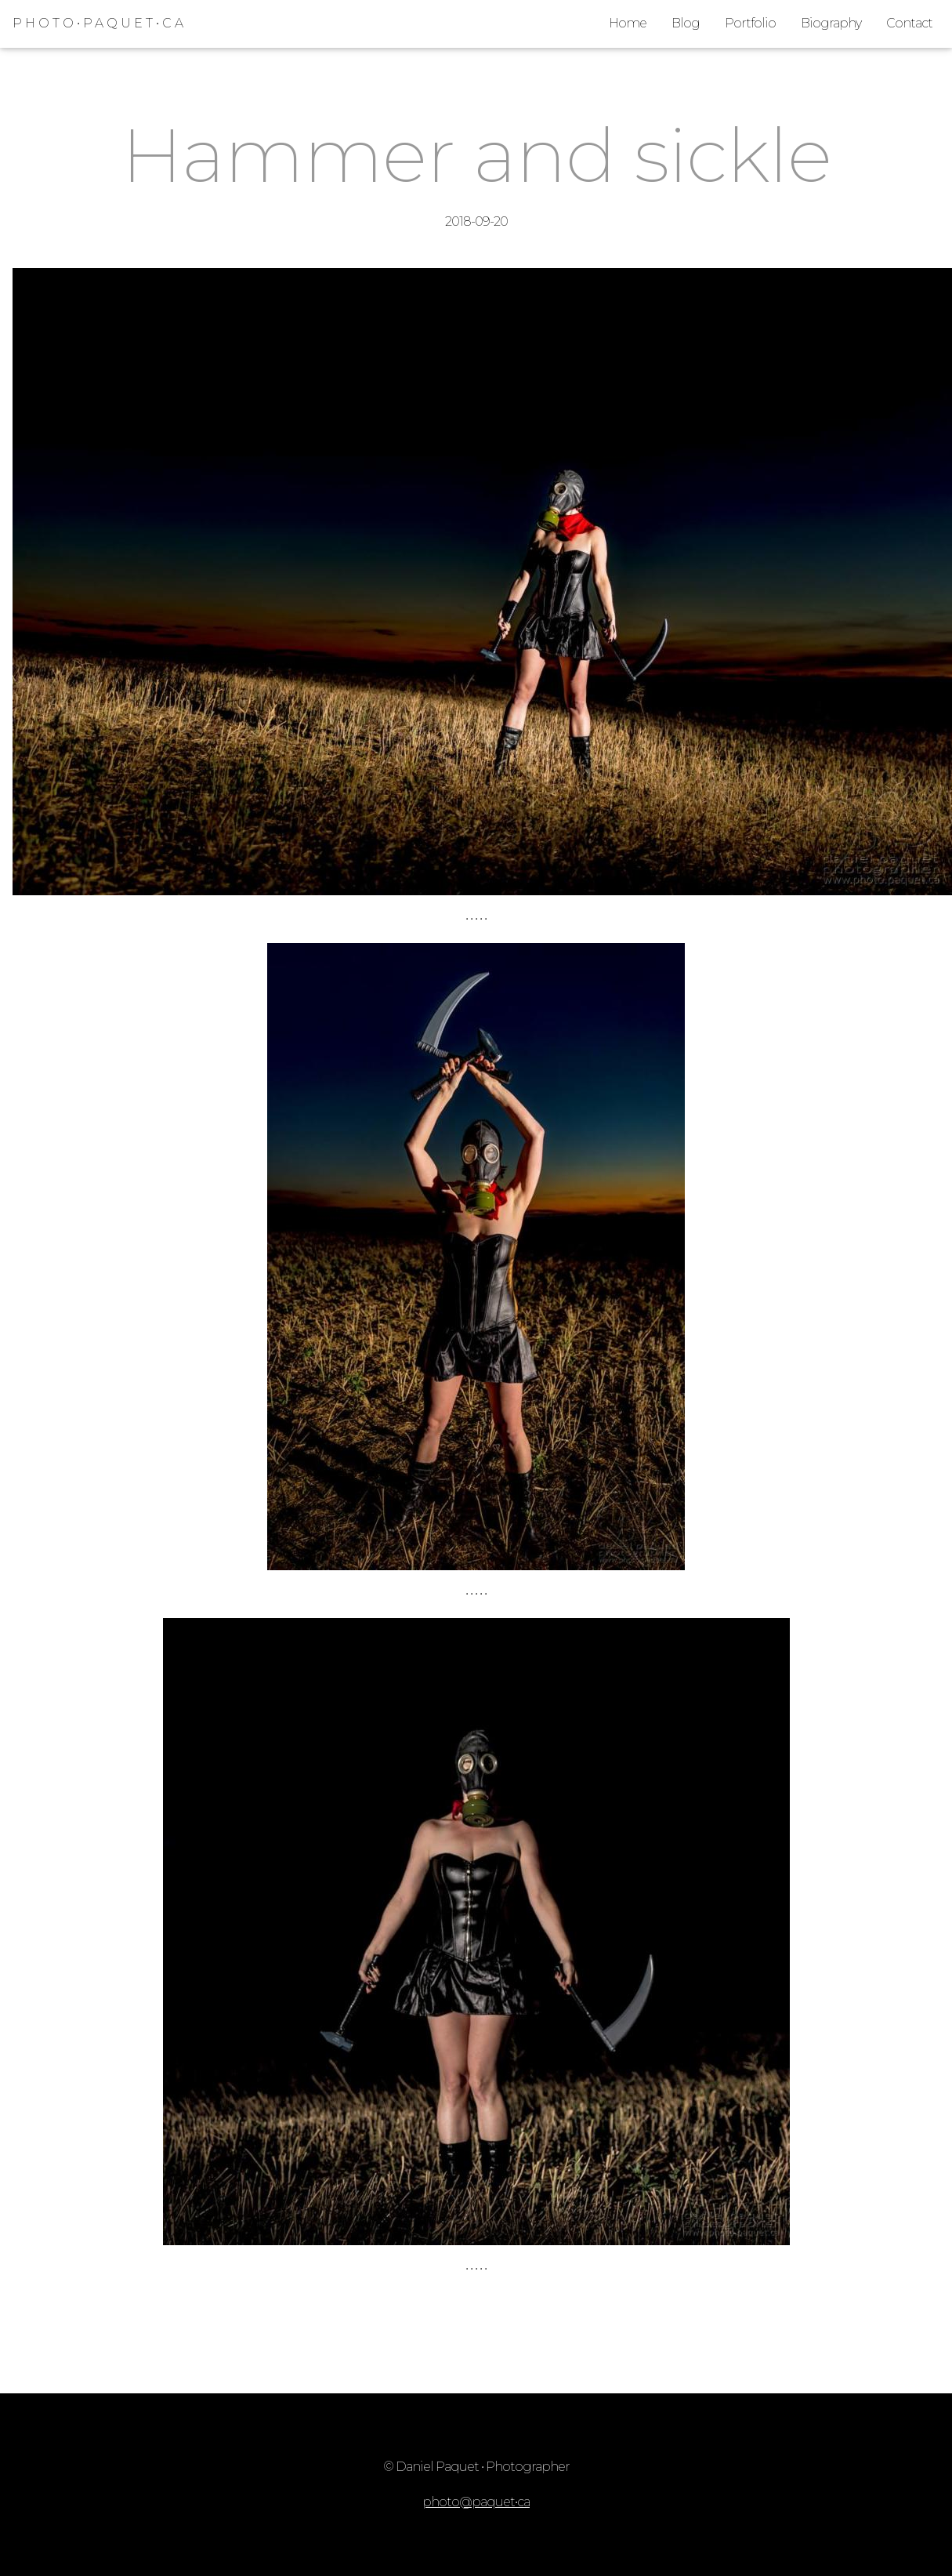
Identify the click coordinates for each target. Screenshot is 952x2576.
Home (627, 23)
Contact (909, 23)
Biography (831, 23)
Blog (685, 23)
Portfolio (750, 23)
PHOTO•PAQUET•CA (99, 23)
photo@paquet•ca (476, 2501)
